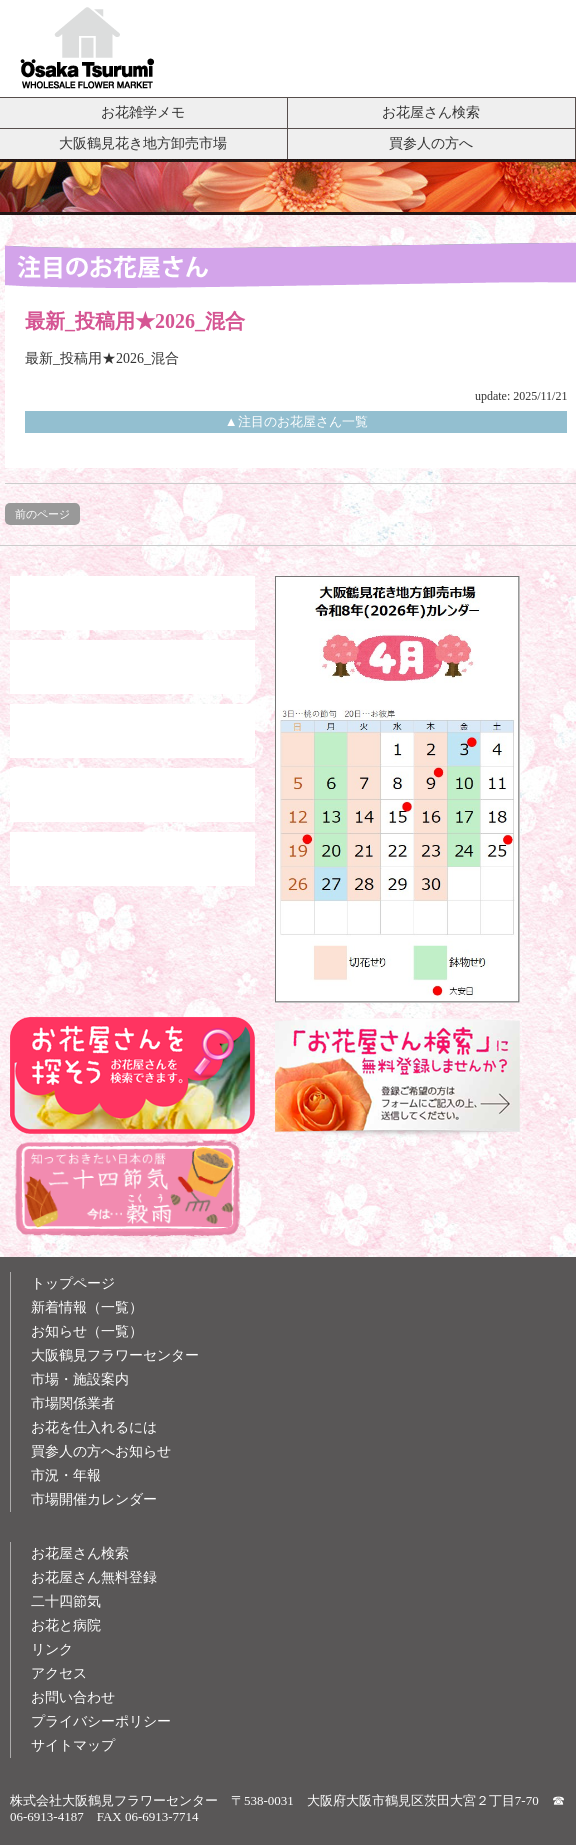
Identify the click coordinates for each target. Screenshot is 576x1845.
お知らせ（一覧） (87, 1331)
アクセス (59, 1673)
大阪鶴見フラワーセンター (115, 1355)
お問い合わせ (73, 1697)
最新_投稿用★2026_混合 (102, 358)
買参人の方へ (431, 143)
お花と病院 (66, 1625)
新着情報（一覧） (87, 1307)
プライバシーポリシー (101, 1721)
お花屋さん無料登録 (94, 1577)
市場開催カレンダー (94, 1499)
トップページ (73, 1283)
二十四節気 (66, 1601)
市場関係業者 (73, 1403)
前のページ (42, 514)
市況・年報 (66, 1475)
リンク (52, 1649)
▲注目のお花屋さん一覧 (296, 421)
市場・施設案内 (80, 1379)
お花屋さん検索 (431, 112)
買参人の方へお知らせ (101, 1451)
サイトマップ (73, 1745)
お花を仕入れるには (94, 1427)
